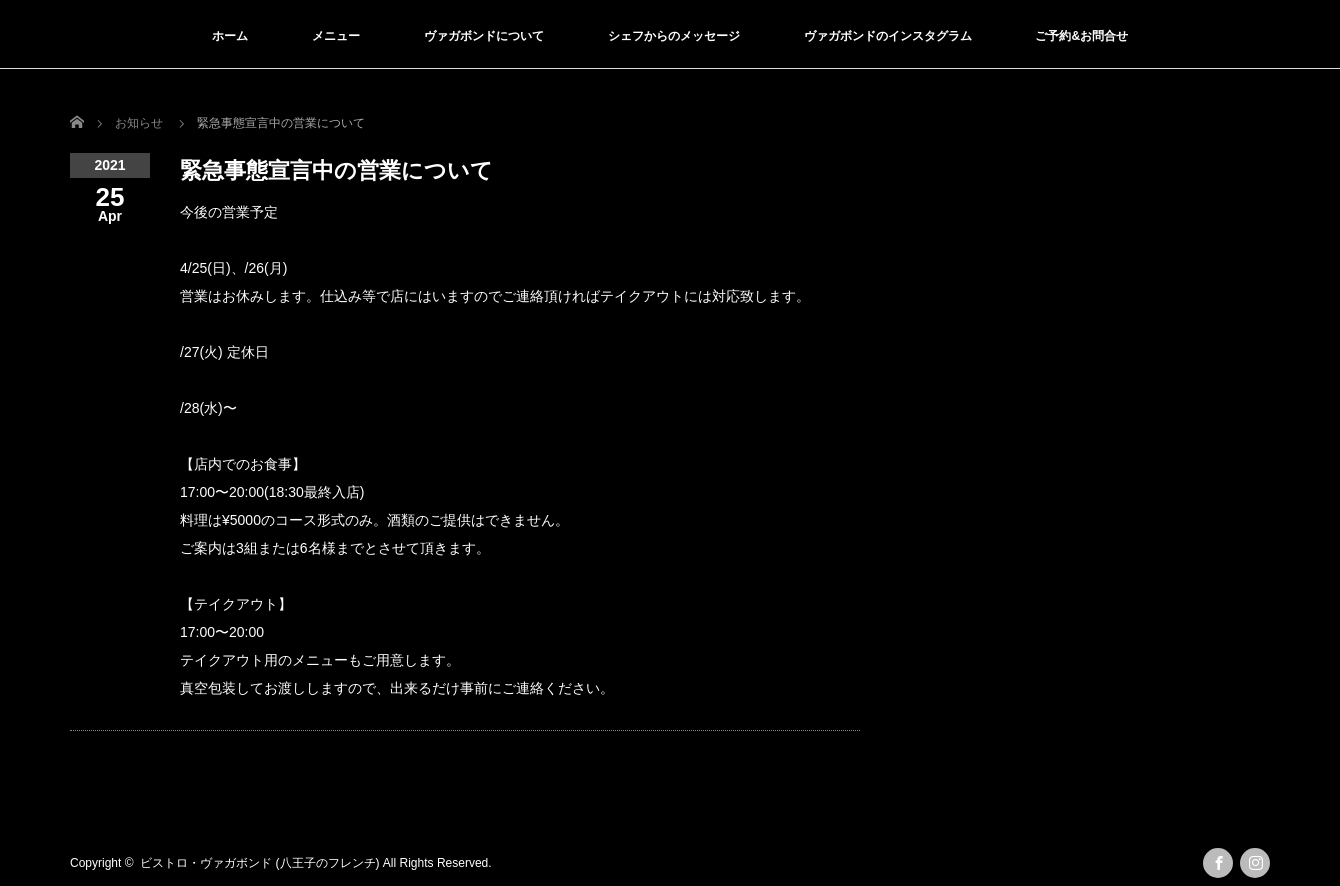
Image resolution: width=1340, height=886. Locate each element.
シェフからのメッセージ (674, 36)
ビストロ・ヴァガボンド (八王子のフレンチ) (259, 863)
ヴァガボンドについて (484, 36)
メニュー (336, 36)
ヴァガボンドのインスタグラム (888, 36)
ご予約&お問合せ (1081, 36)
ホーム (230, 36)
